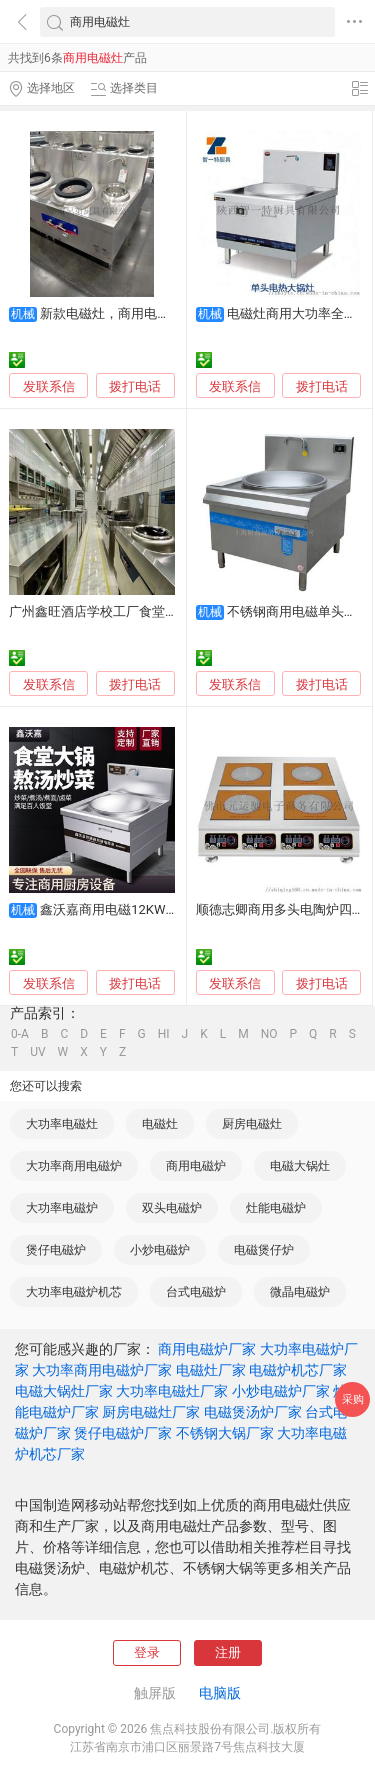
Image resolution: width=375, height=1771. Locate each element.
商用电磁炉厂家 (207, 1349)
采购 (353, 1399)
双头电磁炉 (172, 1208)
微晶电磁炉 (300, 1292)
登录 (147, 1652)
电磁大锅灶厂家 (64, 1391)
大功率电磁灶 (62, 1124)
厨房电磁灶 (252, 1124)
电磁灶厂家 (211, 1370)
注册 (228, 1652)
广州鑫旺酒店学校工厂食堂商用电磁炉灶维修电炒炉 (158, 611)
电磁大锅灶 (300, 1166)
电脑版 (220, 1693)
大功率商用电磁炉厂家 (102, 1370)
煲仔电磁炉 (56, 1250)
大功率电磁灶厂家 (172, 1391)
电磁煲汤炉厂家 (253, 1412)
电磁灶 (160, 1124)
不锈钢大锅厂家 (225, 1433)
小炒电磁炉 (160, 1250)
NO (269, 1034)
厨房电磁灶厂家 (151, 1412)
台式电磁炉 (196, 1292)
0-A (20, 1034)
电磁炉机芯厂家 (298, 1370)
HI (164, 1034)
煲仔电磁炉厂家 (123, 1433)
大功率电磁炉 (62, 1208)
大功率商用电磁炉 (74, 1166)
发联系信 (49, 386)
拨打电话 (135, 386)
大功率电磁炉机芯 (74, 1292)
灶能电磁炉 (276, 1208)
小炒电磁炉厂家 (281, 1391)
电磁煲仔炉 (264, 1250)
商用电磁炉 (196, 1166)
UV (37, 1052)
